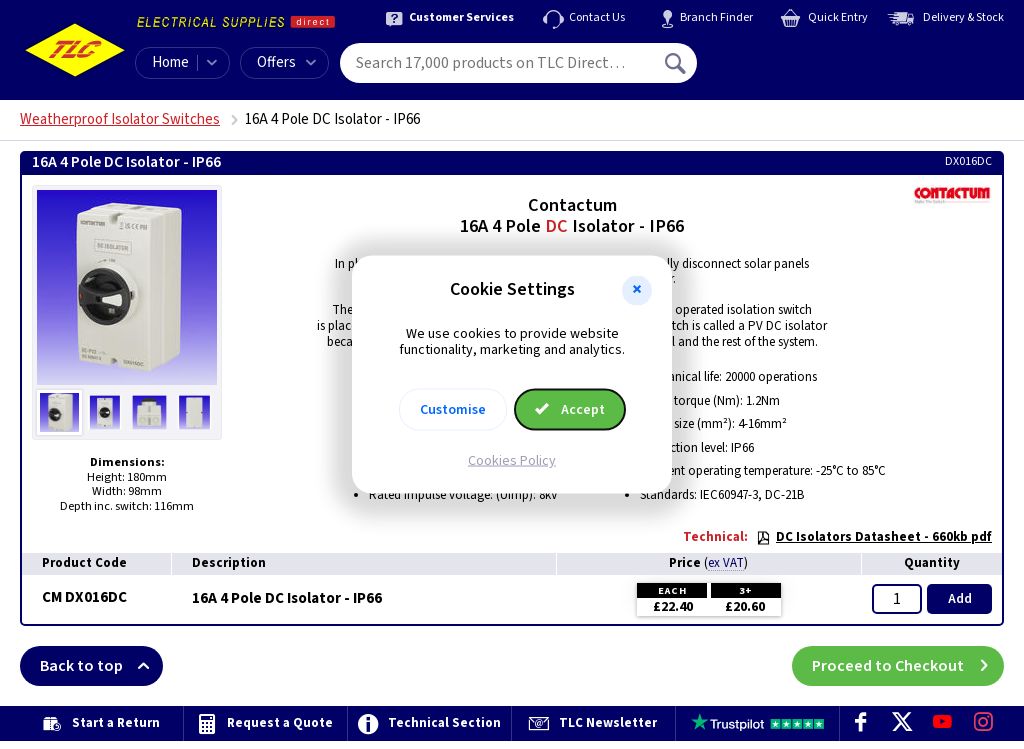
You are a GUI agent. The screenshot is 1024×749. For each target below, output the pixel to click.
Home (170, 62)
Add (960, 599)
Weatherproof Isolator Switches (120, 119)
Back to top (101, 666)
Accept (570, 410)
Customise (453, 410)
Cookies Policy (512, 461)
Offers (286, 62)
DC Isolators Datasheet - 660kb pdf (874, 537)
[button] (637, 290)
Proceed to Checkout (908, 666)
